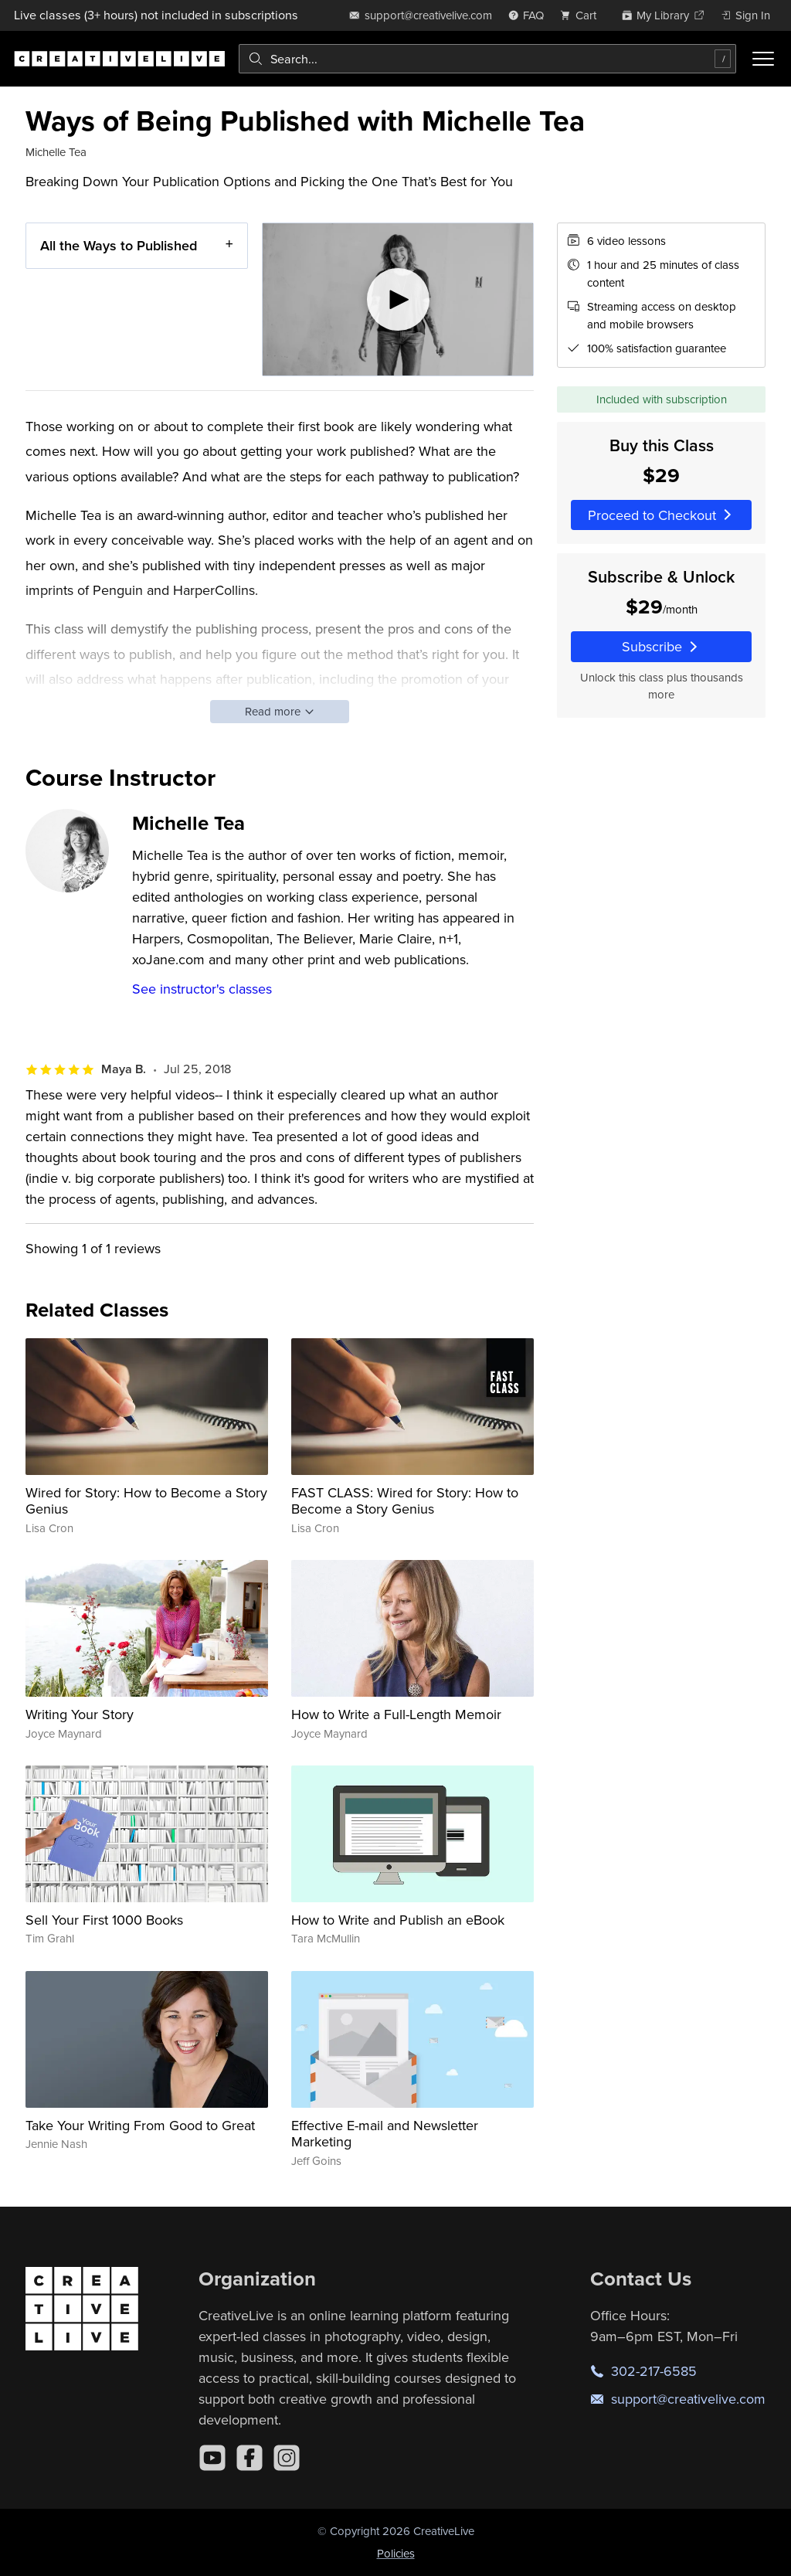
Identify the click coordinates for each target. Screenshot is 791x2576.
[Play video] (398, 299)
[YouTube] (212, 2458)
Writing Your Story (79, 1714)
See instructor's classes (202, 988)
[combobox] (487, 59)
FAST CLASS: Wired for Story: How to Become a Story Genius (404, 1501)
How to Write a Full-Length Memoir (396, 1714)
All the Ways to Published (118, 245)
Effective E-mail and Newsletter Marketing (384, 2134)
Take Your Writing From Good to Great (140, 2125)
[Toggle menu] (763, 59)
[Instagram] (286, 2458)
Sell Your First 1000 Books (104, 1919)
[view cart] (582, 15)
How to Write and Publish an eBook (397, 1919)
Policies (396, 2553)
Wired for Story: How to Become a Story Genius (146, 1501)
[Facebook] (249, 2458)
